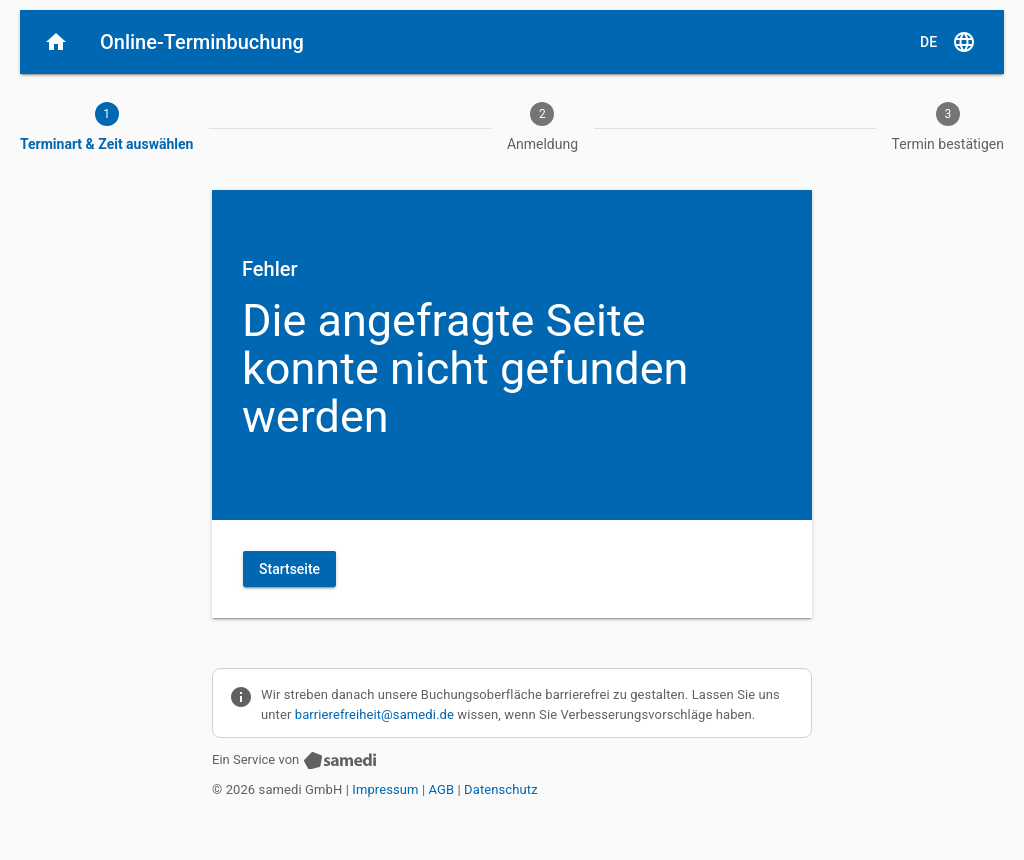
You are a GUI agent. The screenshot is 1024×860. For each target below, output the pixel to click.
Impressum (385, 789)
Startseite (289, 569)
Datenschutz (501, 789)
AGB (442, 789)
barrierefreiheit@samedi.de (374, 714)
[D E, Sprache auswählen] (948, 42)
